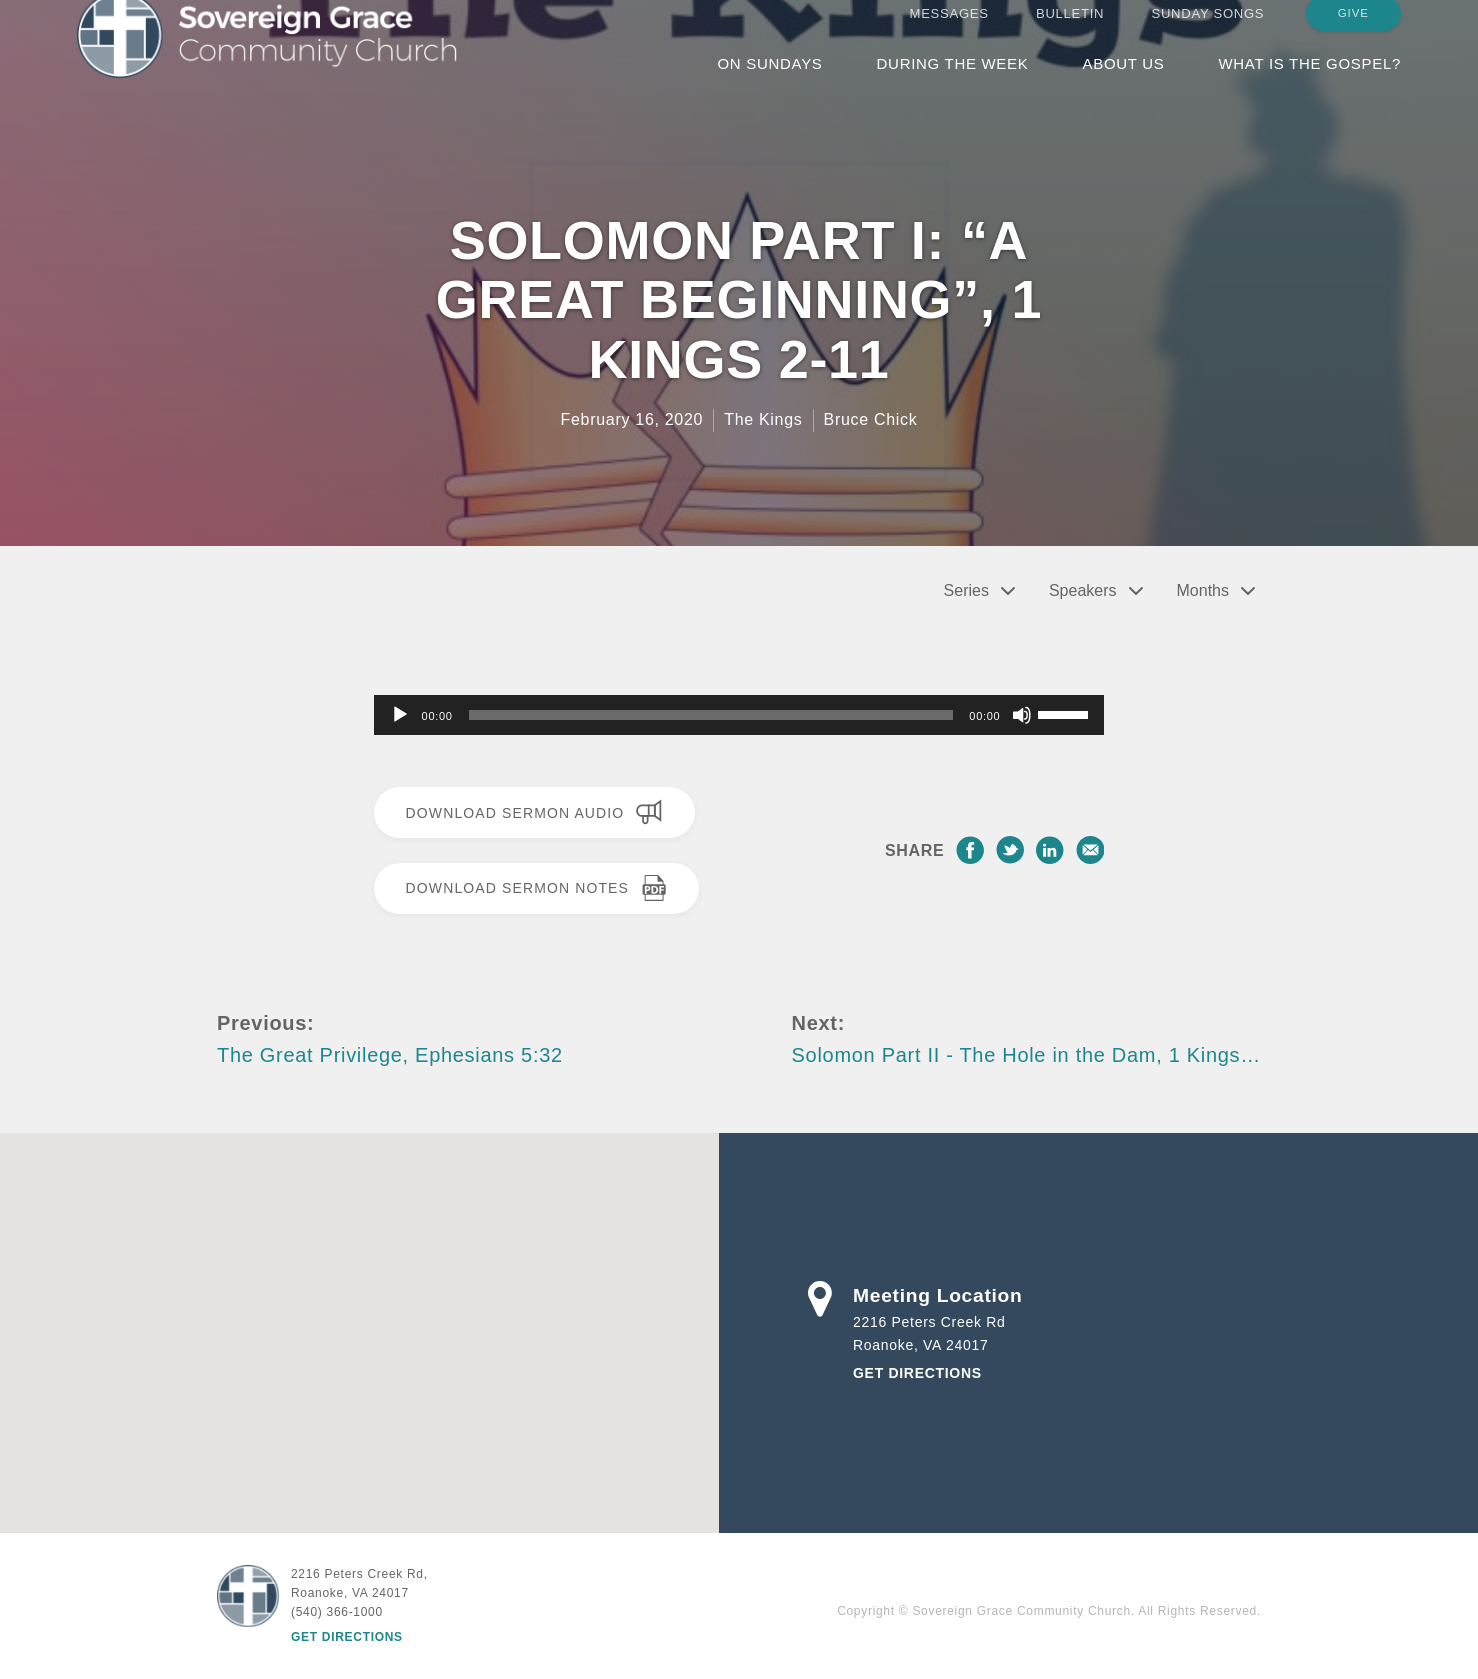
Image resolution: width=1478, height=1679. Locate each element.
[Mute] (1022, 715)
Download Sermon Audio (534, 812)
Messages (949, 32)
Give (1353, 31)
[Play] (400, 715)
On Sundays (769, 82)
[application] (739, 715)
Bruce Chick (871, 419)
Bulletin (1070, 32)
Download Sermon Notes (537, 888)
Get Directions (917, 1373)
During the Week (953, 82)
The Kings (763, 419)
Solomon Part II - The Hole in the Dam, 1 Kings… (1026, 1055)
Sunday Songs (1208, 32)
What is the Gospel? (1309, 82)
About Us (1123, 82)
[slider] (711, 715)
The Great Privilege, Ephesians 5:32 (390, 1055)
